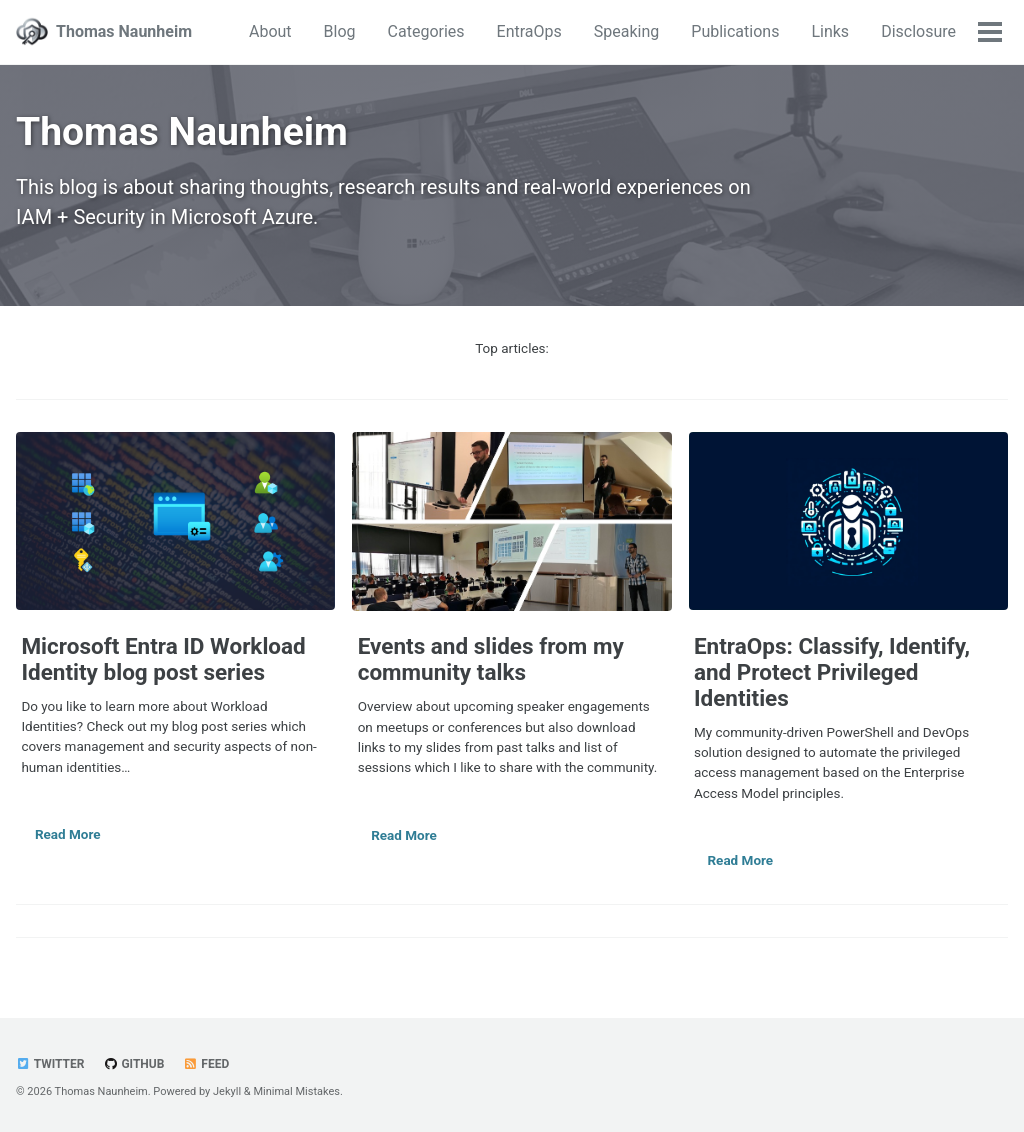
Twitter (50, 1064)
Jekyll (227, 1091)
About (270, 31)
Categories (426, 31)
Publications (735, 31)
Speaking (627, 31)
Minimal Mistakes (296, 1091)
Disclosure (918, 31)
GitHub (133, 1064)
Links (830, 31)
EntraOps (529, 31)
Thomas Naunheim (124, 31)
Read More (68, 834)
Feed (206, 1064)
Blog (340, 31)
